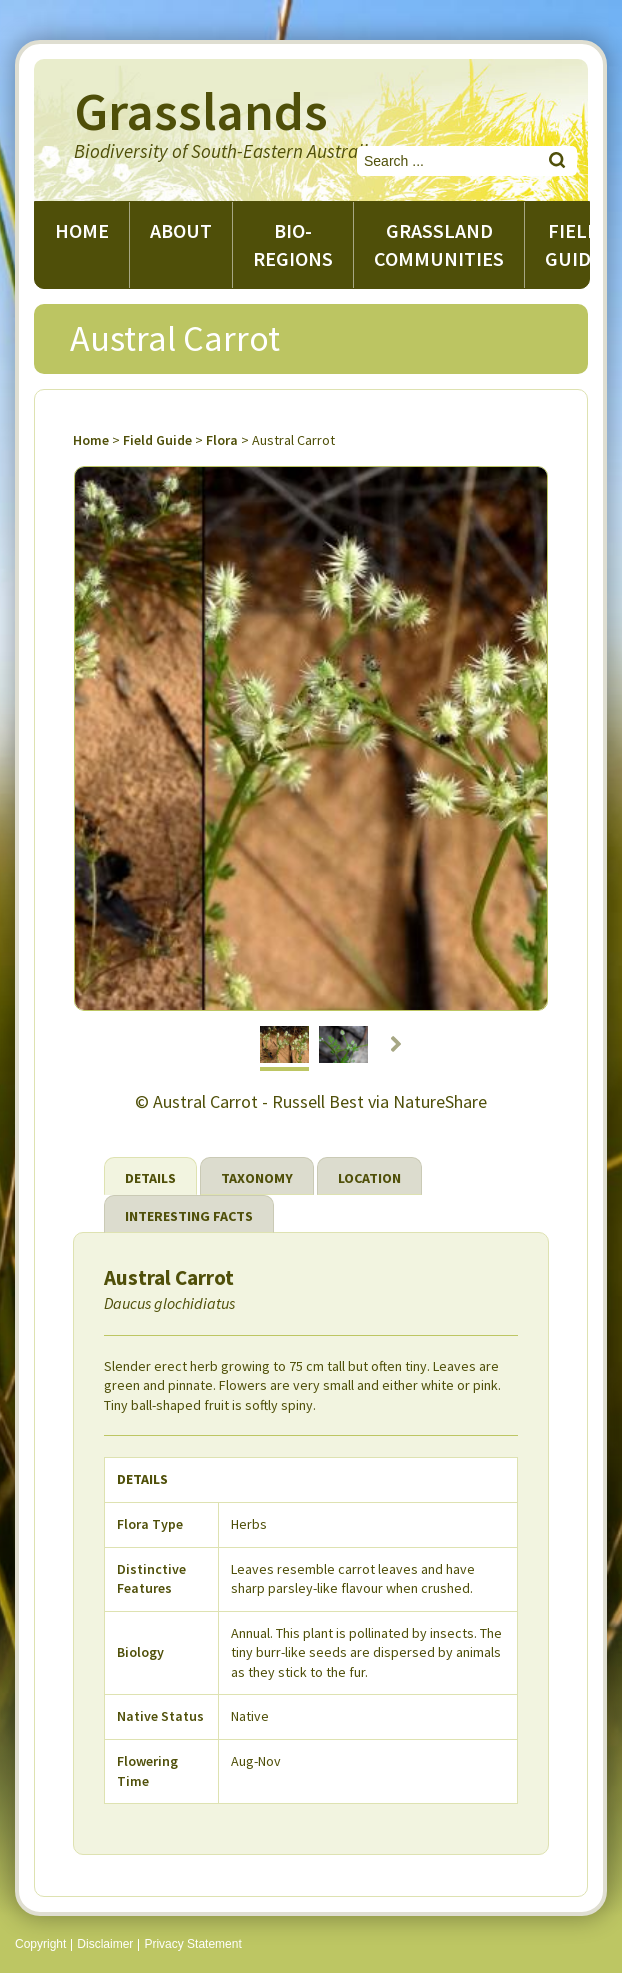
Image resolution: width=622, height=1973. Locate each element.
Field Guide (157, 440)
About (181, 230)
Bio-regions (293, 244)
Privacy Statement (192, 1944)
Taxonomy (257, 1178)
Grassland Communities (439, 244)
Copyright (40, 1944)
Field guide (573, 244)
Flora (222, 440)
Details (150, 1178)
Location (369, 1178)
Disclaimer (105, 1944)
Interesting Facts (189, 1216)
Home (82, 230)
